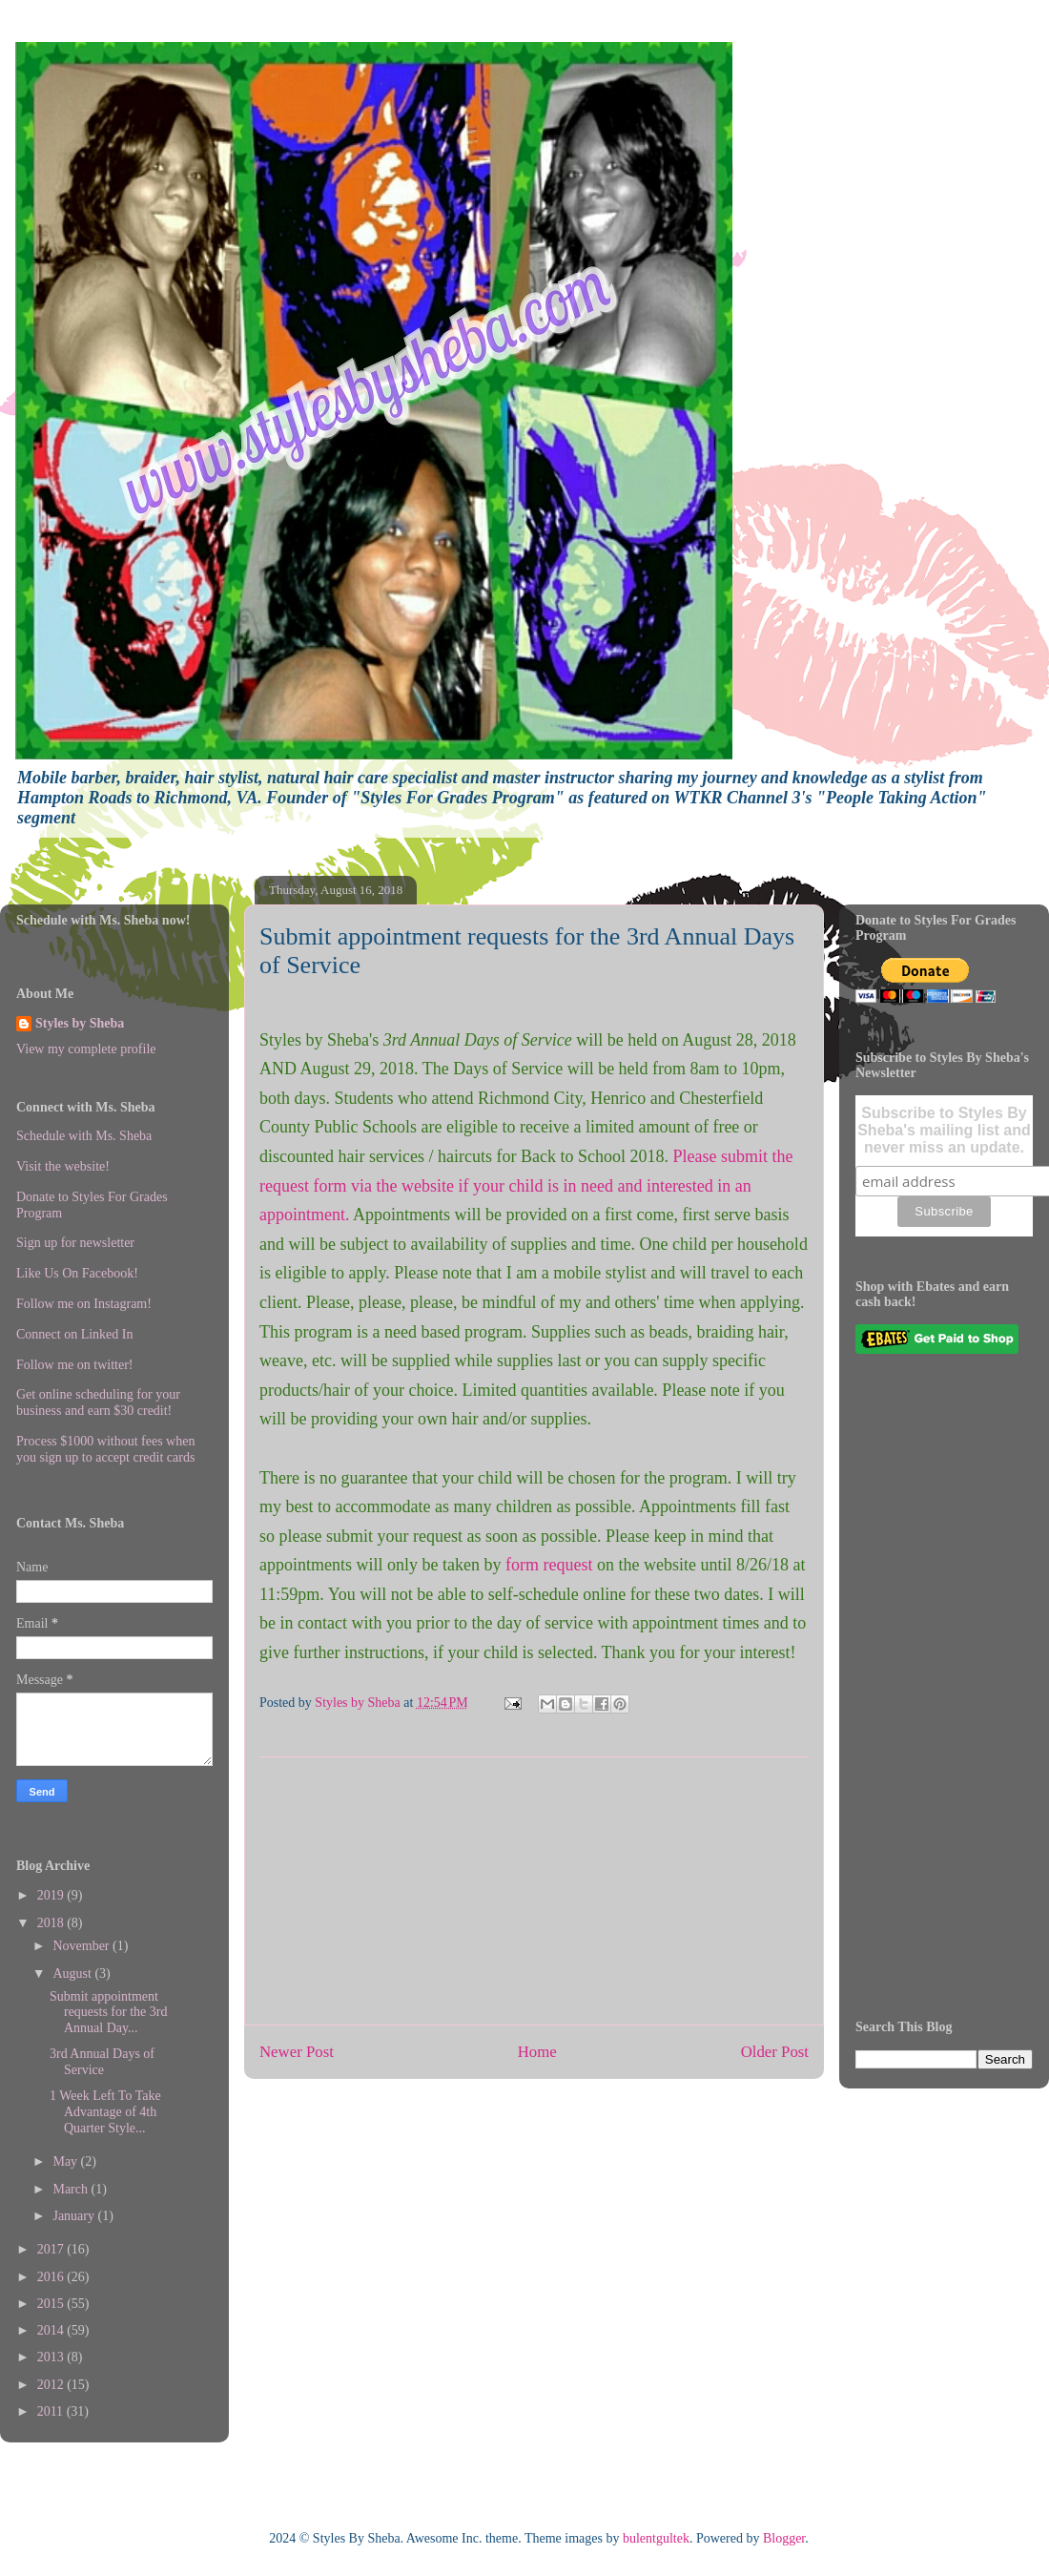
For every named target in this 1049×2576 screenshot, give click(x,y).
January (74, 2216)
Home (537, 2052)
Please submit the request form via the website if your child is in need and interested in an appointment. (525, 1185)
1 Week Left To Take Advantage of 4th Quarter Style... (105, 2111)
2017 (52, 2249)
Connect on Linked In (74, 1334)
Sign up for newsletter (75, 1243)
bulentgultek (656, 2538)
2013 (52, 2357)
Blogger (784, 2538)
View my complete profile (86, 1049)
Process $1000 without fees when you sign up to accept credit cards (105, 1449)
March (71, 2189)
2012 (52, 2385)
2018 (52, 1923)
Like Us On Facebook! (77, 1273)
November (82, 1946)
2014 (52, 2330)
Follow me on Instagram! (84, 1304)
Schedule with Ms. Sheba (84, 1136)
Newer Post (296, 2052)
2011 (52, 2411)
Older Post (775, 2052)
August (73, 1973)
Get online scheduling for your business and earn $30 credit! (98, 1402)
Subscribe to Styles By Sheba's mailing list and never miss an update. (944, 1130)
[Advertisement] (534, 1891)
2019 (52, 1895)
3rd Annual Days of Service (102, 2061)
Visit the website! (63, 1166)
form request (548, 1564)
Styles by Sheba (79, 1023)
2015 (52, 2303)
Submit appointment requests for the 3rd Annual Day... (108, 2012)
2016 (52, 2277)
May (66, 2161)
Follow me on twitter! (75, 1365)
